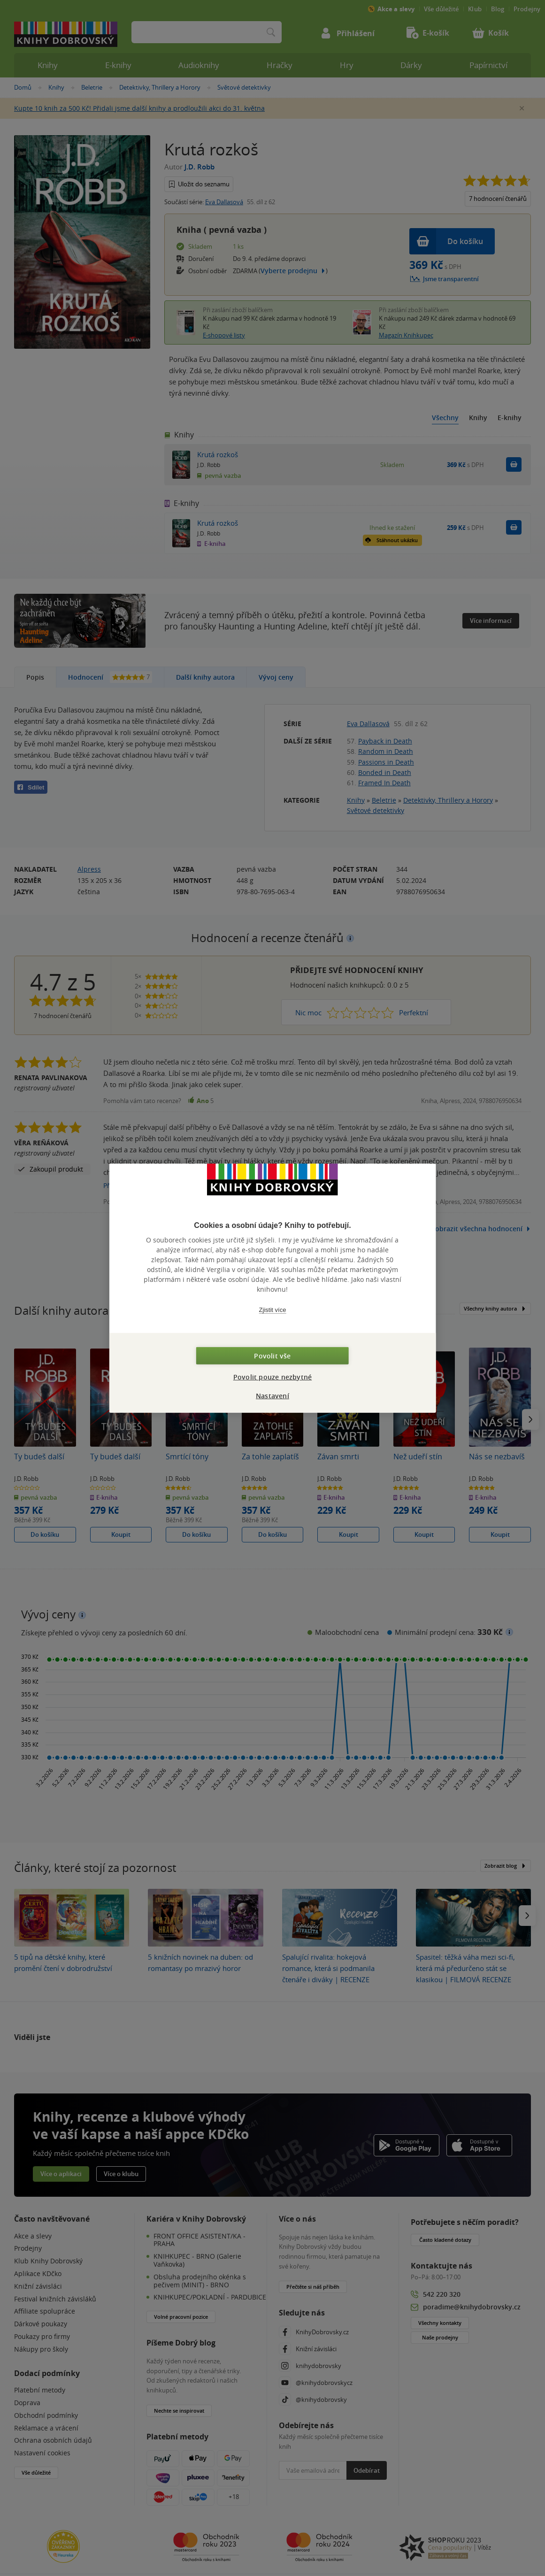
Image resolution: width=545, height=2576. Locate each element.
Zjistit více (272, 1309)
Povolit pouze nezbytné (272, 1376)
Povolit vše (272, 1355)
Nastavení (272, 1395)
